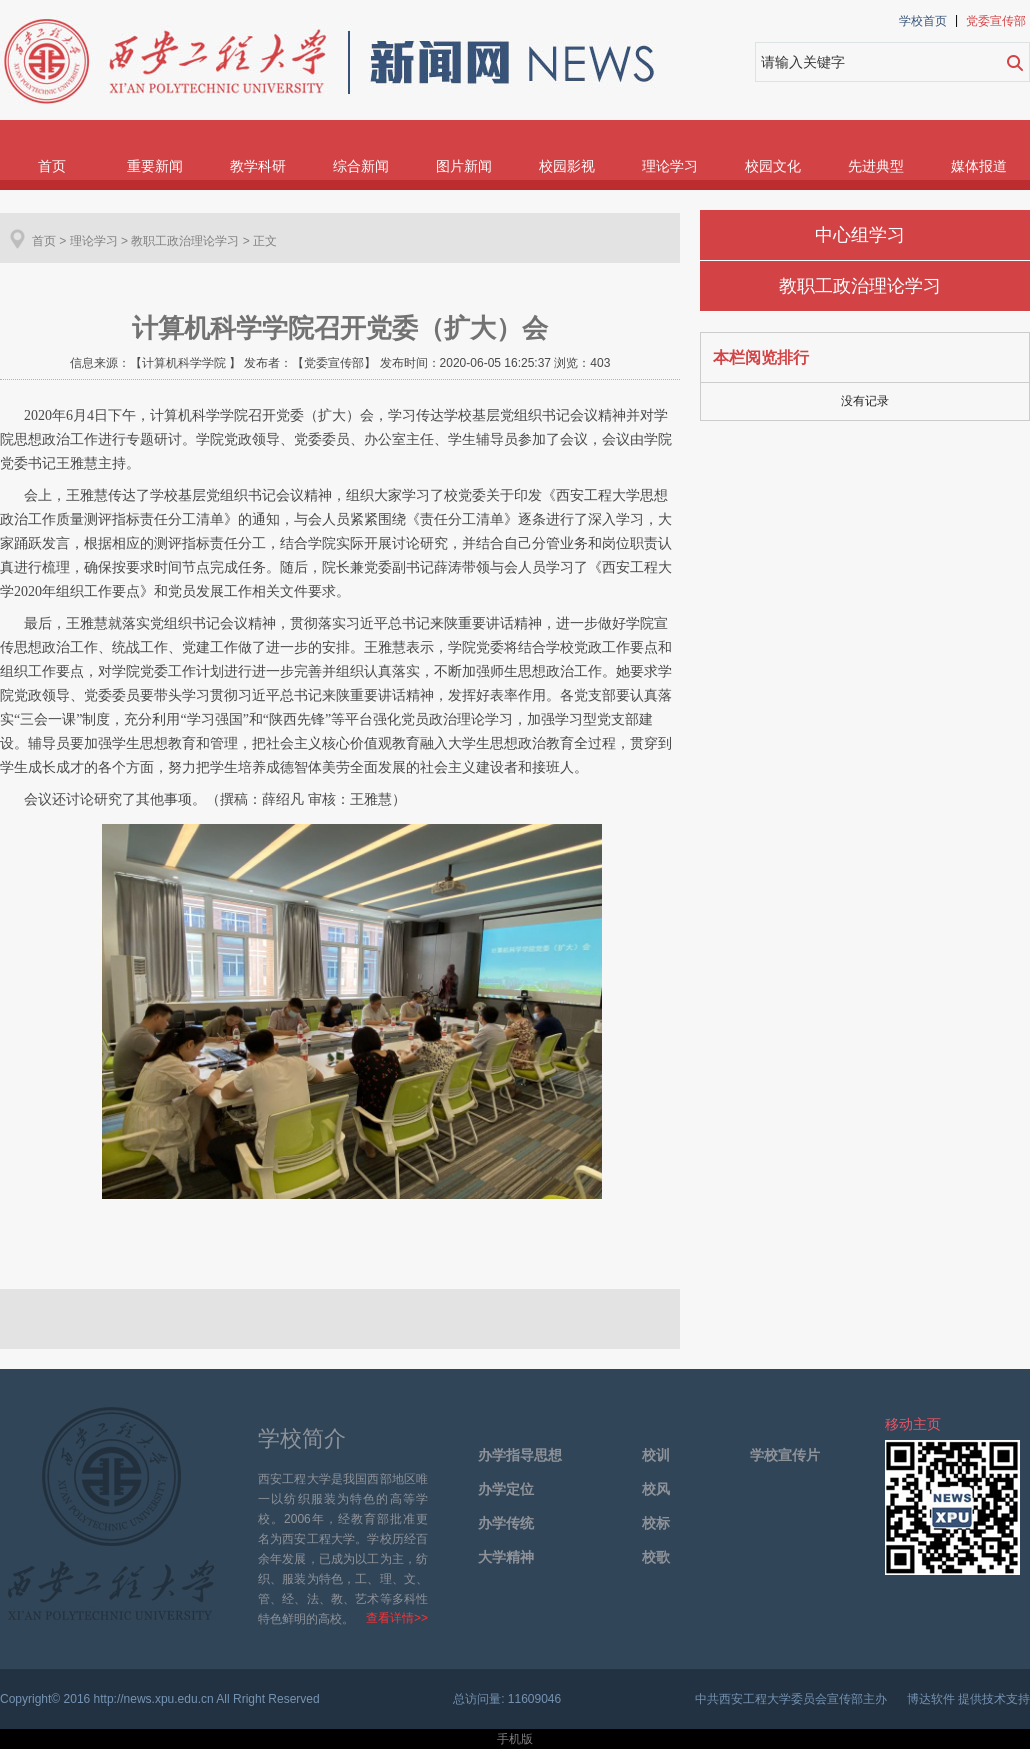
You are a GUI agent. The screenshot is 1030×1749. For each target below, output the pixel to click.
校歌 (656, 1557)
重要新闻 (155, 166)
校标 (656, 1523)
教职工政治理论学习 (860, 286)
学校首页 (923, 21)
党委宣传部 (996, 21)
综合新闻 (361, 166)
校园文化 (773, 166)
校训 (656, 1455)
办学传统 (506, 1523)
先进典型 (876, 166)
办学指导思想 (520, 1455)
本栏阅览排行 (761, 357)
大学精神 (506, 1557)
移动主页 (913, 1424)
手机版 (515, 1739)
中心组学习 (860, 235)
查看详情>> (397, 1618)
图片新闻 (464, 166)
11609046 (534, 1699)
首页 (52, 166)
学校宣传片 (785, 1455)
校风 (656, 1489)
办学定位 (506, 1489)
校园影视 (567, 166)
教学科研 (258, 166)
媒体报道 (979, 166)
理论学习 (670, 166)
